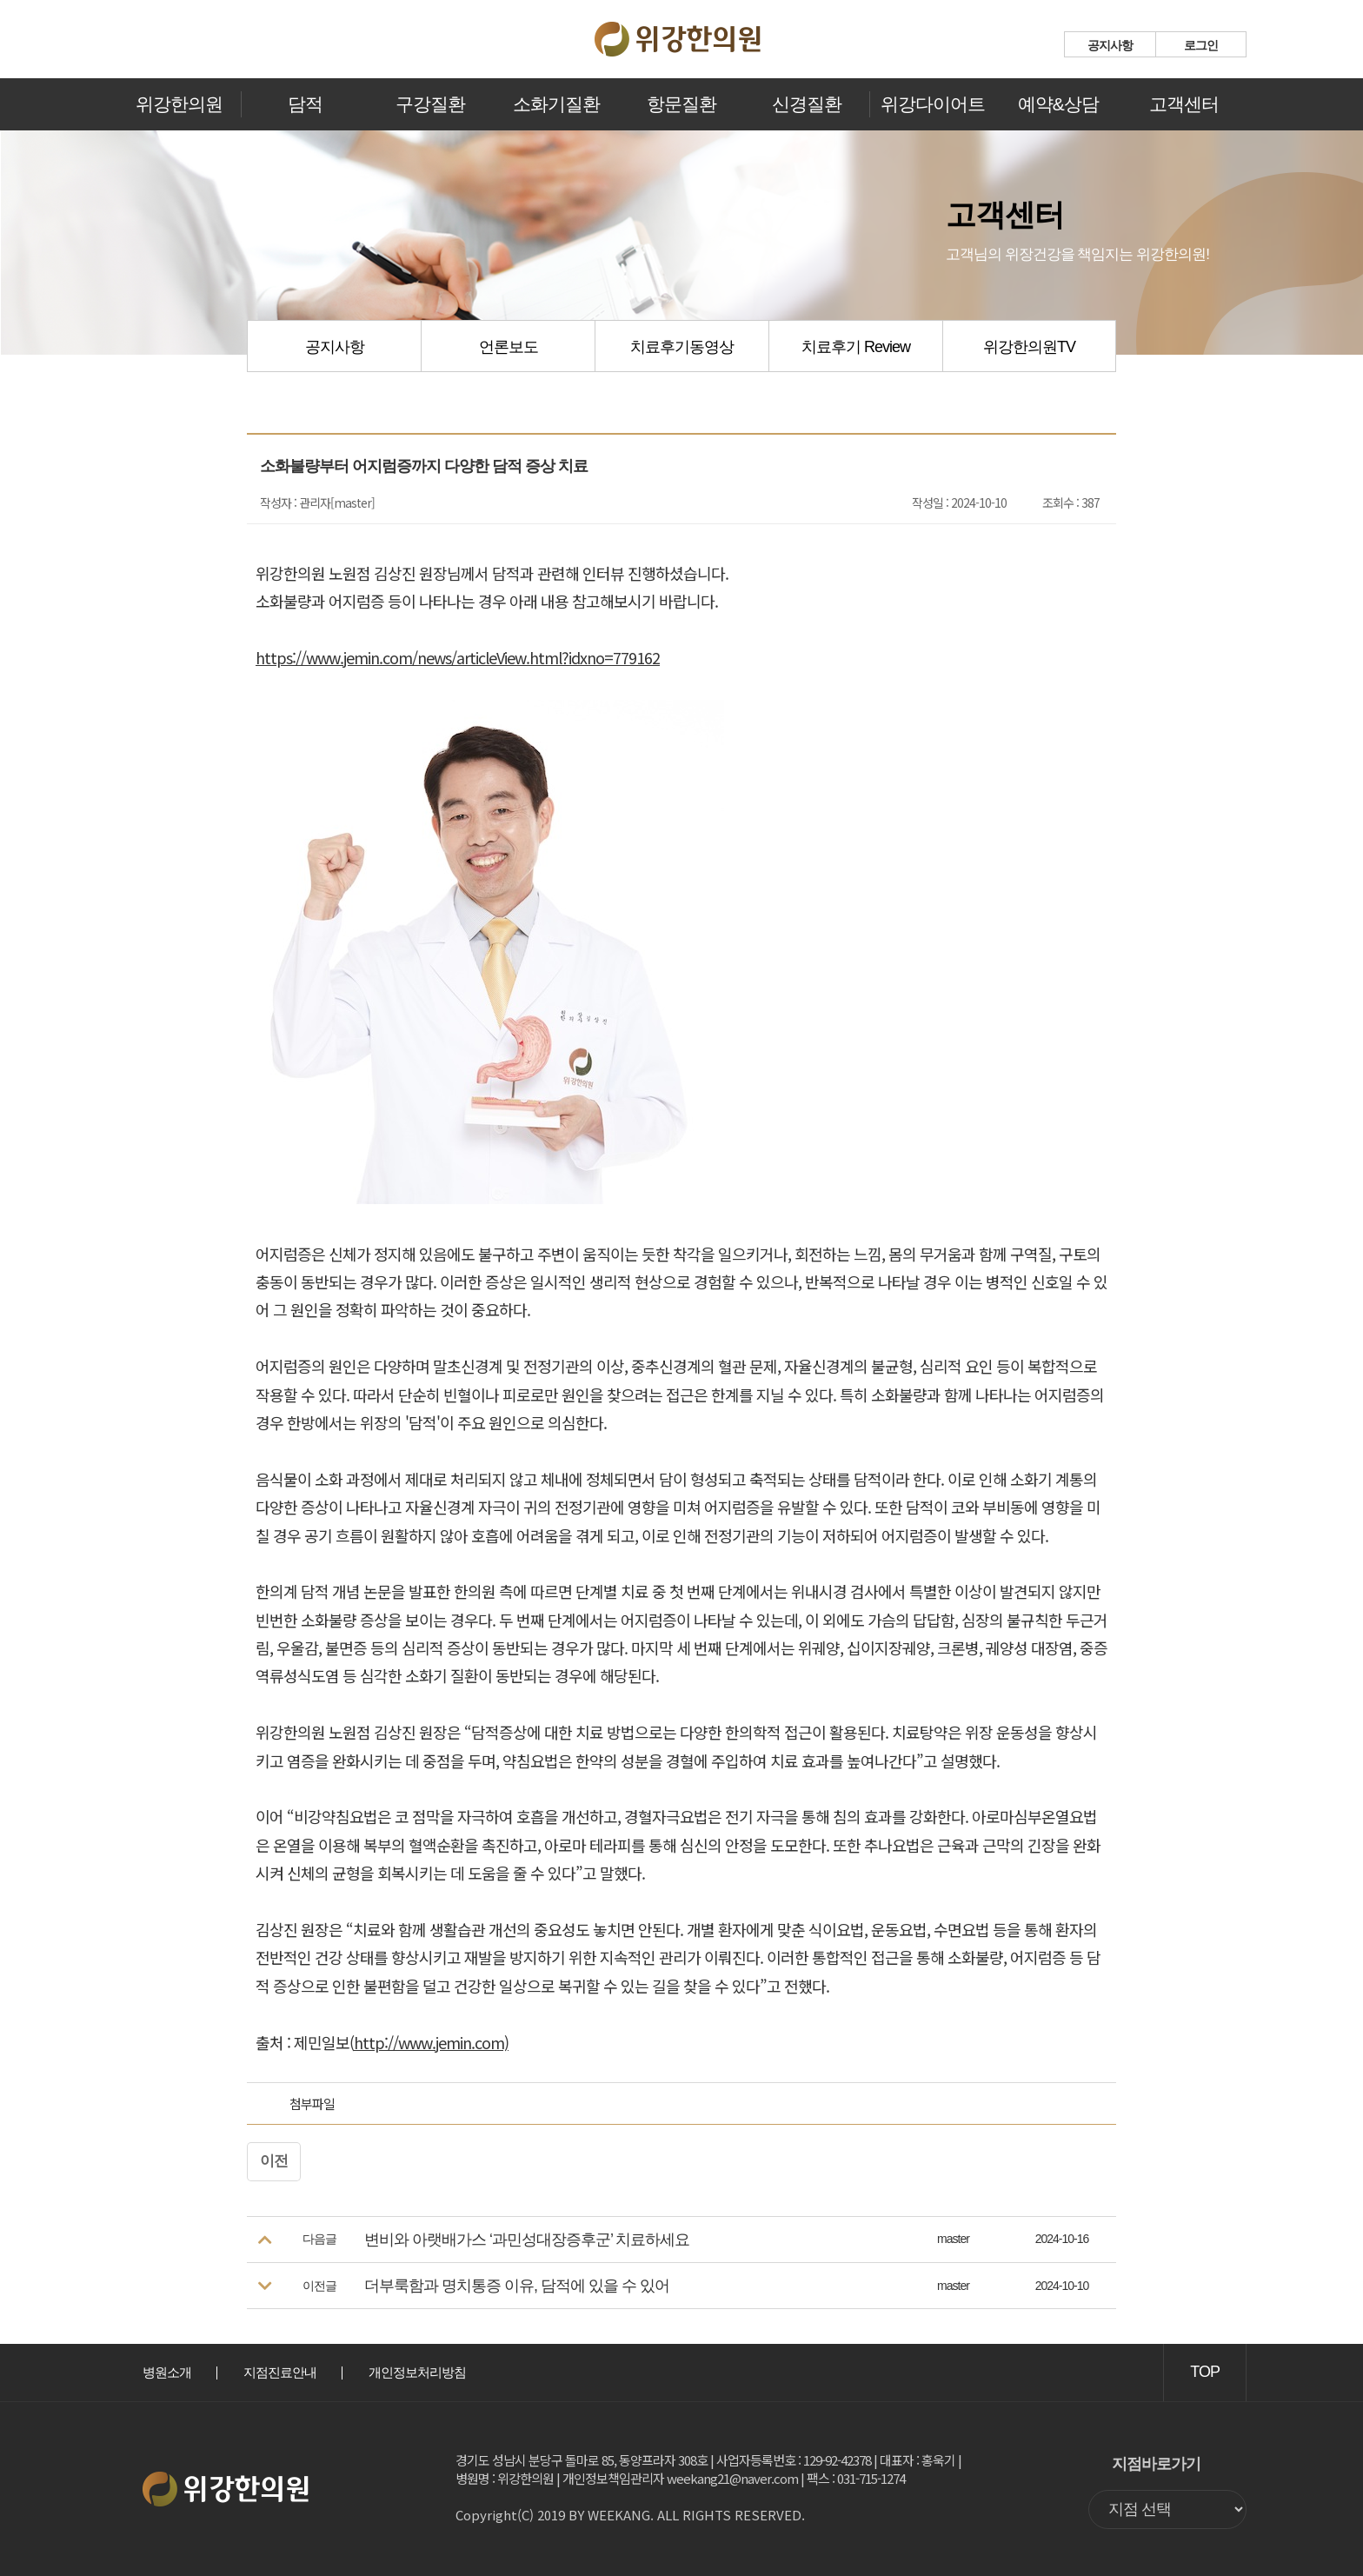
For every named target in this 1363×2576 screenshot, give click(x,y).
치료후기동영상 (682, 347)
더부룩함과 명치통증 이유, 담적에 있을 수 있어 (516, 2285)
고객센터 (1184, 104)
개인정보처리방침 (417, 2372)
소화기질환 (556, 104)
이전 (274, 2161)
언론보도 (508, 347)
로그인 (1201, 45)
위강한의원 (179, 104)
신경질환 (806, 104)
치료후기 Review (855, 347)
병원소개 (167, 2372)
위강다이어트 (933, 104)
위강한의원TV (1029, 347)
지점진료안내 (279, 2372)
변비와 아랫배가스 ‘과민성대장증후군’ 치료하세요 (526, 2239)
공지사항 (1110, 45)
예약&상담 (1058, 104)
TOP (1205, 2371)
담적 (305, 104)
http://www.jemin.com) (431, 2042)
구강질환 (430, 104)
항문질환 (681, 104)
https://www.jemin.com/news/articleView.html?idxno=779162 (458, 657)
